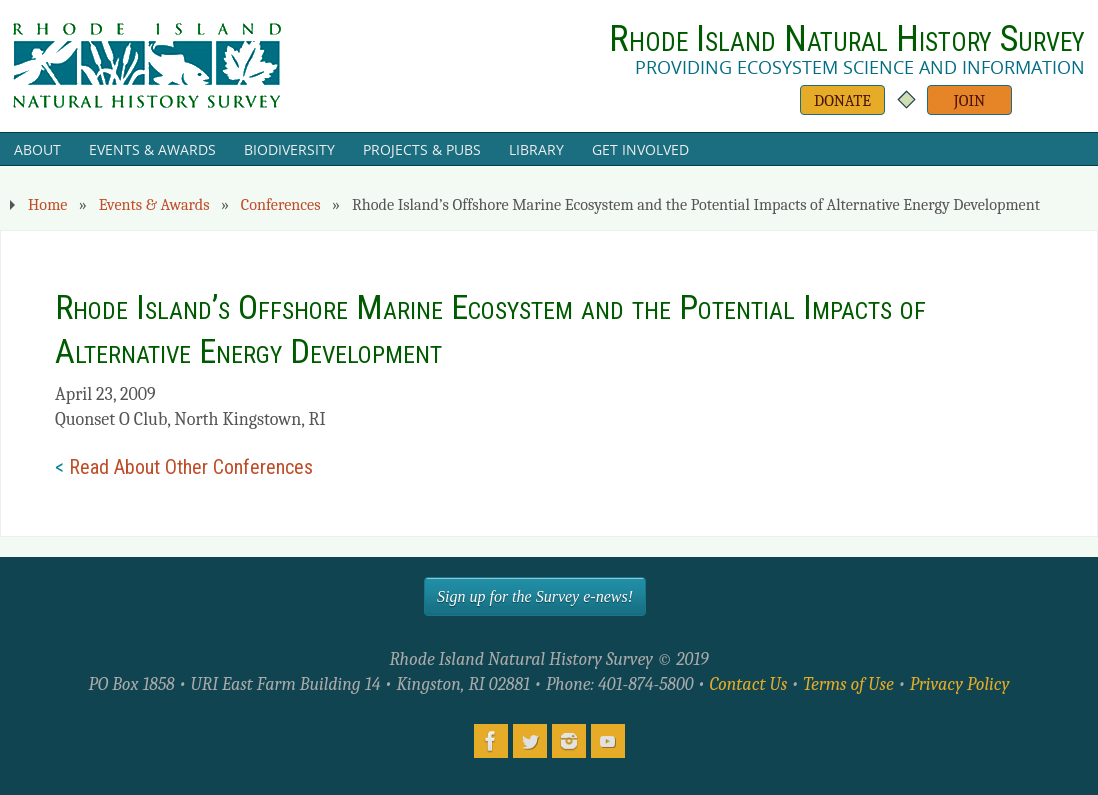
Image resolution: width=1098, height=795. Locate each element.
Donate (842, 100)
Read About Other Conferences (191, 467)
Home (47, 204)
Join (969, 100)
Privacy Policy (960, 684)
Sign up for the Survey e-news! (535, 596)
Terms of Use (848, 684)
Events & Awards (154, 204)
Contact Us (748, 684)
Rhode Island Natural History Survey (847, 39)
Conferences (281, 204)
